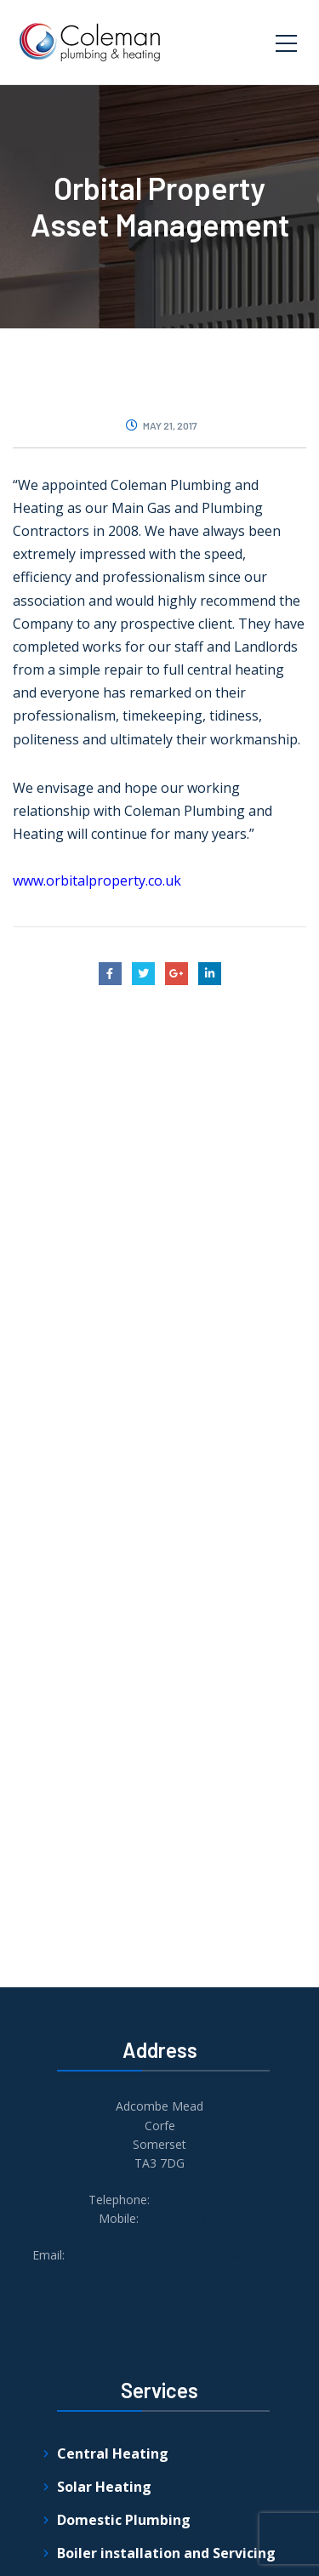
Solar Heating (104, 2486)
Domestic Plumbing (124, 2519)
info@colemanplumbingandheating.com (177, 2255)
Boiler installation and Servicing (166, 2553)
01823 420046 (192, 2199)
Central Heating (112, 2453)
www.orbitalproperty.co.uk (97, 880)
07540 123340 (181, 2218)
